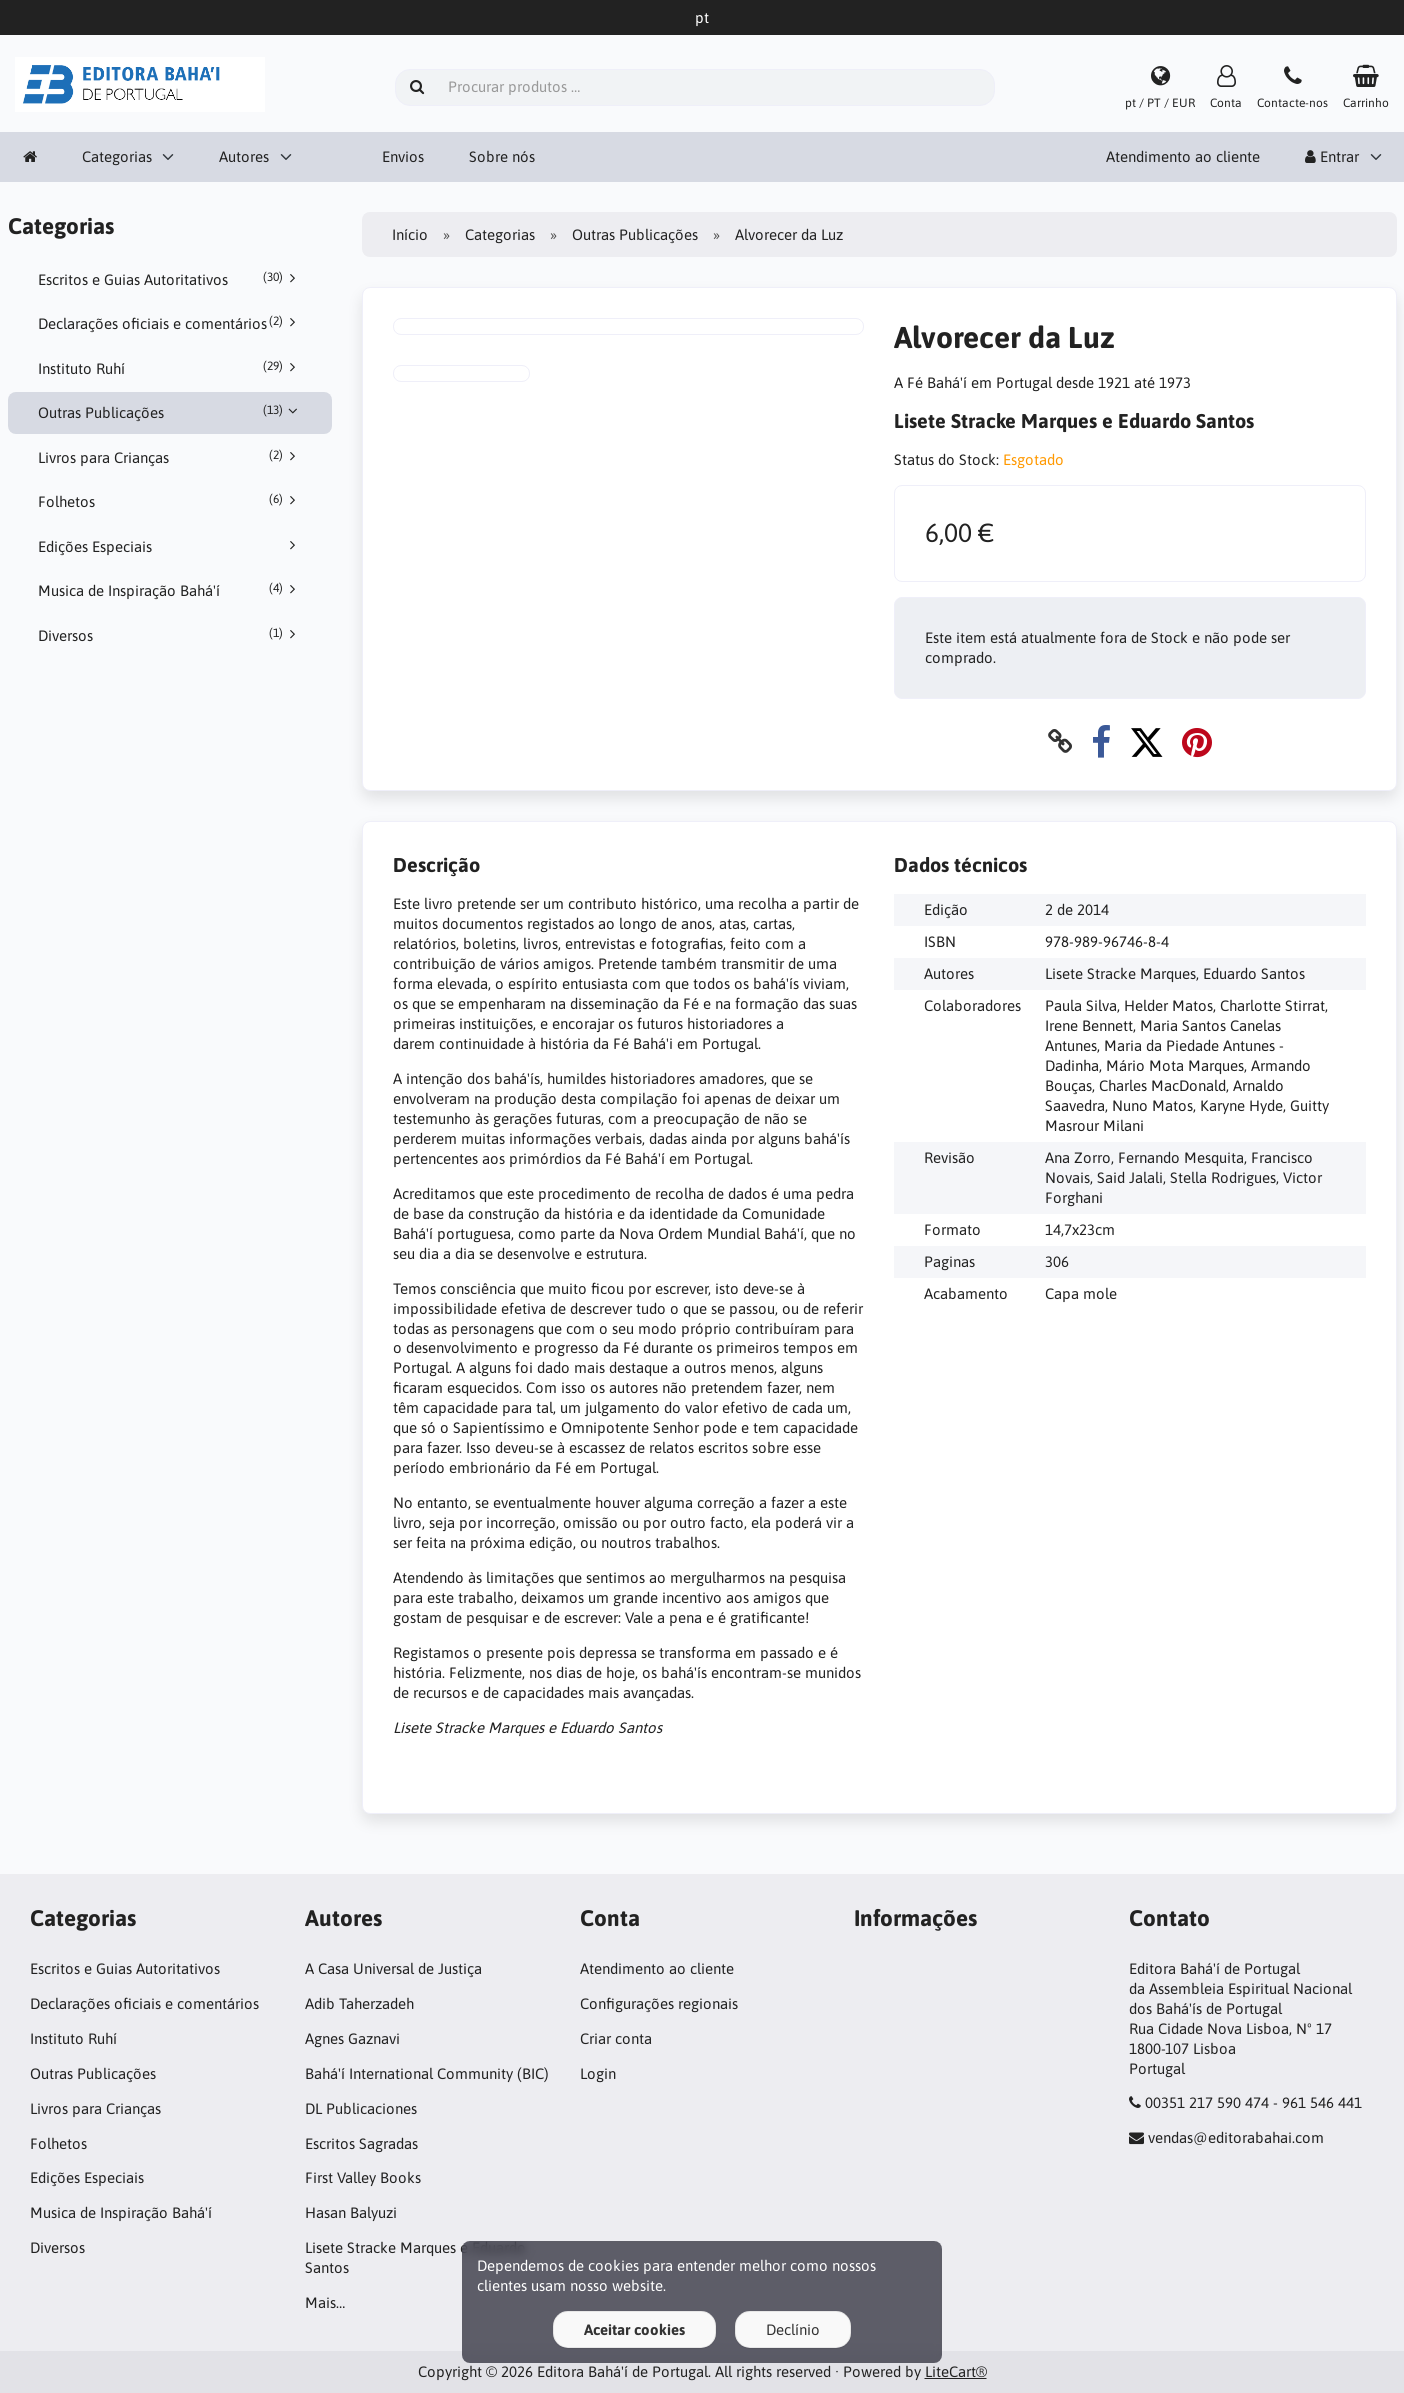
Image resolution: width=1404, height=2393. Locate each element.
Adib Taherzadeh (359, 2003)
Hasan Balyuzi (351, 2212)
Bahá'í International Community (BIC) (427, 2073)
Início (410, 234)
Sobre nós (502, 156)
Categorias (117, 156)
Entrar (1332, 156)
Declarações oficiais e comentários (170, 323)
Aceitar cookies (634, 2329)
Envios (403, 156)
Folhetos (170, 501)
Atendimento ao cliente (1183, 156)
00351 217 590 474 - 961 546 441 (1253, 2102)
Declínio (793, 2329)
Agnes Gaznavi (352, 2038)
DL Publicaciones (361, 2108)
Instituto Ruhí (170, 368)
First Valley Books (363, 2177)
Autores (244, 156)
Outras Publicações (170, 412)
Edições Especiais (170, 546)
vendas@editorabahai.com (1236, 2137)
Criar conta (616, 2038)
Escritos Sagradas (361, 2143)
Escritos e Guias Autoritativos (170, 279)
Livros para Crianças (170, 457)
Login (598, 2073)
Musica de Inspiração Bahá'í (170, 590)
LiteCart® (956, 2371)
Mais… (325, 2302)
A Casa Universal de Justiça (393, 1968)
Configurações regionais (659, 2003)
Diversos (170, 635)
